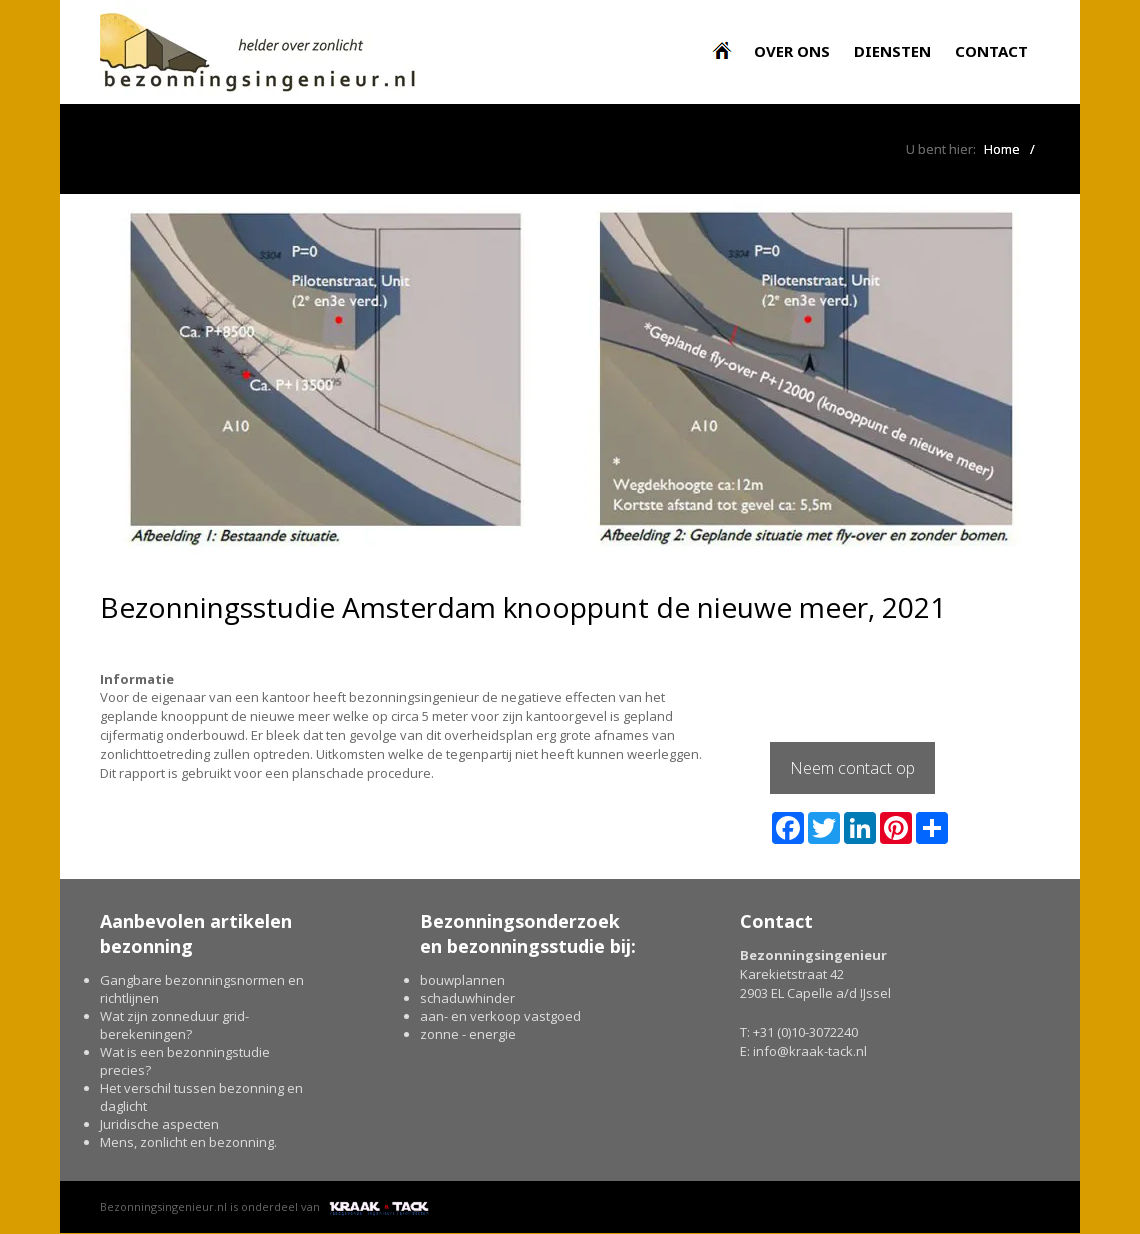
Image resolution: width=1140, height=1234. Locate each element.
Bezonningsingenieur (727, 39)
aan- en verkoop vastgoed (500, 1016)
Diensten (892, 51)
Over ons (792, 51)
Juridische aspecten (159, 1124)
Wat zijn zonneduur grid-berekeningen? (174, 1025)
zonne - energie (468, 1034)
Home (1002, 149)
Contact (991, 51)
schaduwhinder (467, 998)
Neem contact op (852, 768)
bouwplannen (462, 980)
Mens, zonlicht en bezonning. (188, 1142)
